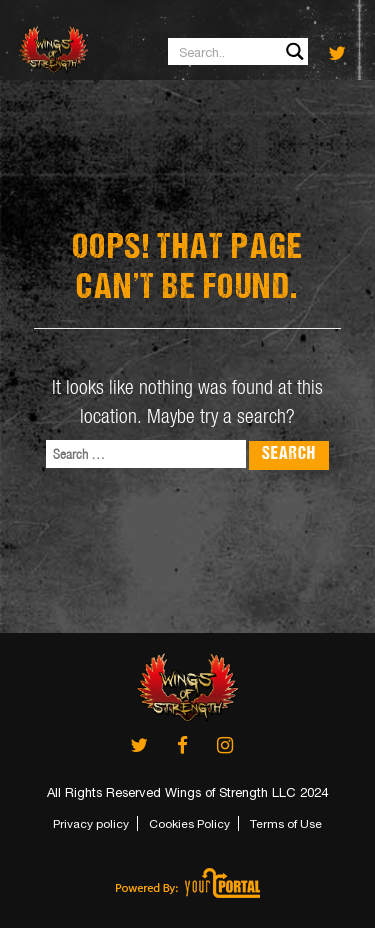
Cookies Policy (189, 824)
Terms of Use (286, 824)
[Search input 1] (239, 51)
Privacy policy (91, 824)
